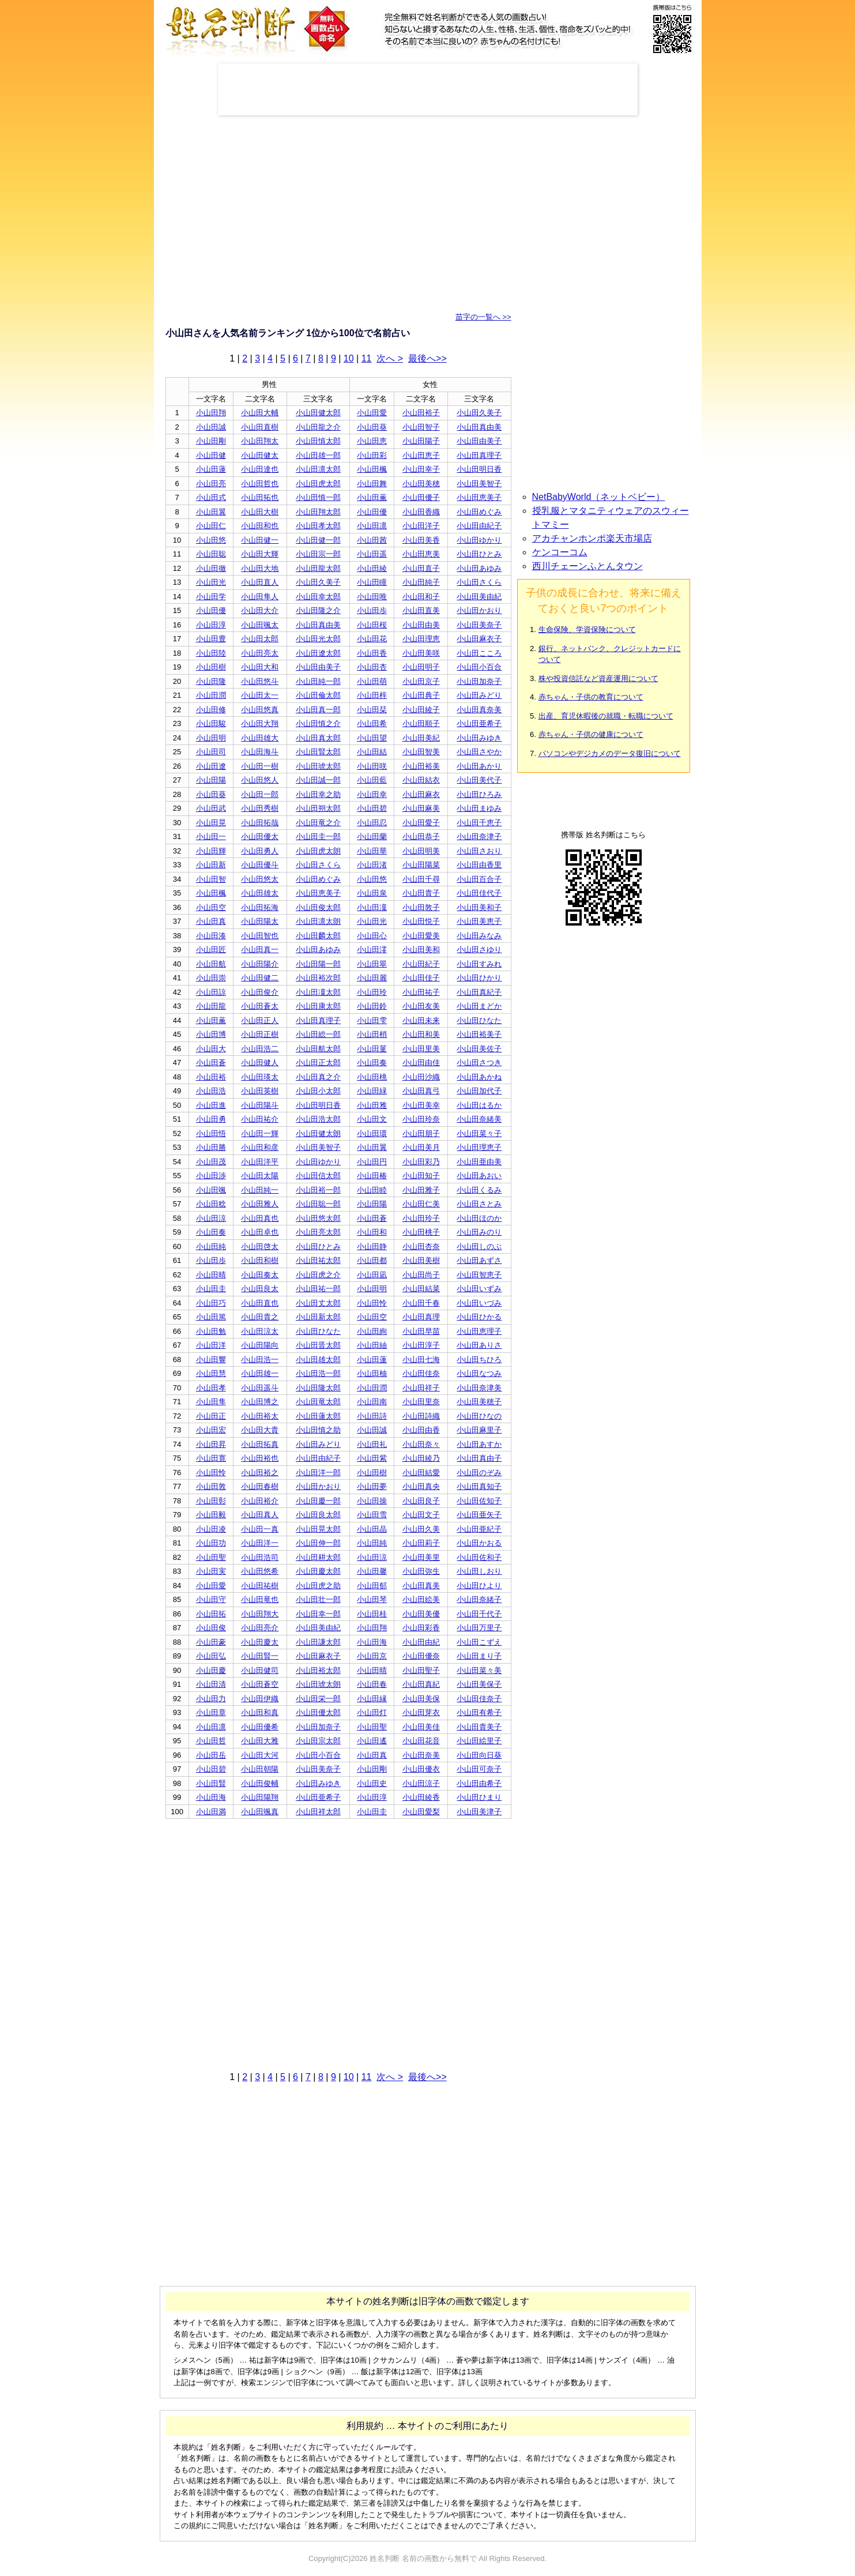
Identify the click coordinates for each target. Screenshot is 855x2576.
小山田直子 (421, 568)
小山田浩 (211, 1090)
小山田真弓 (421, 1090)
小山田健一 (259, 540)
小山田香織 (421, 511)
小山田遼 (211, 766)
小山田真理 (421, 1317)
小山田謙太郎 (318, 1642)
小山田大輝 (259, 554)
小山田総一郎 (318, 1034)
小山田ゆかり (479, 540)
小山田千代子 (479, 1613)
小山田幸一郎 (318, 1613)
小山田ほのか (479, 1218)
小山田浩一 (259, 1359)
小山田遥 (372, 554)
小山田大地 (259, 568)
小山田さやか (479, 751)
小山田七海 (421, 1359)
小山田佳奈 (421, 1373)
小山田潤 (211, 695)
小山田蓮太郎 (318, 1416)
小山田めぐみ (479, 511)
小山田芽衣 (421, 1712)
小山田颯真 (259, 1811)
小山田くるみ (479, 1190)
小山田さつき (479, 1062)
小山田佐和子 (479, 1557)
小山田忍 (372, 822)
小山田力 (211, 1698)
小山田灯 (372, 1712)
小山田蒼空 (259, 1684)
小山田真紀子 (479, 992)
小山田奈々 (421, 1444)
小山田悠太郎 (318, 1218)
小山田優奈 (421, 1656)
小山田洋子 (421, 525)
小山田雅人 (259, 1203)
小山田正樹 (259, 1034)
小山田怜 (372, 1303)
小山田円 (372, 1161)
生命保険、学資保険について (587, 629)
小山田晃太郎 (318, 1529)
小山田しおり (479, 1571)
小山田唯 (372, 596)
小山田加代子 (479, 1090)
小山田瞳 (372, 582)
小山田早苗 (421, 1331)
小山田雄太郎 (318, 1359)
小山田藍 (372, 780)
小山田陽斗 (259, 1105)
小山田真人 (259, 1514)
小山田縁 (372, 1698)
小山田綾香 (421, 1797)
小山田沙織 (421, 1077)
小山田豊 (211, 638)
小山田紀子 (421, 964)
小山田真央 (421, 1486)
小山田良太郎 (318, 1514)
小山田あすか (479, 1444)
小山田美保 (421, 1698)
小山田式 (211, 497)
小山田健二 (259, 977)
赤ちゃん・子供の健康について (590, 734)
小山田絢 (372, 1331)
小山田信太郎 (318, 1175)
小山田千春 (421, 1303)
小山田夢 (372, 1486)
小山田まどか (479, 1006)
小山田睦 (372, 1190)
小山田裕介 (259, 1500)
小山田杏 (372, 667)
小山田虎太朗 (318, 851)
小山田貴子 (421, 893)
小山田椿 (372, 1175)
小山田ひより (479, 1585)
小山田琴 (372, 1599)
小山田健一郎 (318, 540)
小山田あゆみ (479, 568)
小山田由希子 (479, 1783)
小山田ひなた (479, 1020)
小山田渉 (211, 1175)
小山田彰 (211, 1500)
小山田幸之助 (318, 794)
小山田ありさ (479, 1345)
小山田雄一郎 (318, 455)
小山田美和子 (479, 907)
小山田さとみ (479, 1203)
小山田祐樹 (259, 1585)
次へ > (389, 358)
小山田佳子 (421, 977)
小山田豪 (211, 1642)
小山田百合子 (479, 879)
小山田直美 (421, 610)
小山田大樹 (259, 511)
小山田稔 (211, 1203)
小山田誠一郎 (318, 780)
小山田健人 (259, 1062)
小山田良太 (259, 1288)
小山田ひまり (479, 1797)
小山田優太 (259, 836)
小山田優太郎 (318, 1712)
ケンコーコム (559, 552)
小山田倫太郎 (318, 695)
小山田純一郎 (318, 681)
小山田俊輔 (259, 1783)
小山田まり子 (479, 1656)
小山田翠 (372, 964)
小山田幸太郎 (318, 596)
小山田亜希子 (479, 723)
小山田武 (211, 808)
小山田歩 (372, 610)
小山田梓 (372, 695)
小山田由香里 (479, 864)
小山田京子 (421, 681)
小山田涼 (211, 1218)
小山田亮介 (259, 1627)
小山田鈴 (372, 1006)
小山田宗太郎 (318, 1740)
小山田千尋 (421, 879)
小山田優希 (259, 1727)
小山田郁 (372, 1585)
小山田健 (211, 455)
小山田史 (372, 1783)
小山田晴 (211, 1274)
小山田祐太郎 (318, 1260)
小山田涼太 (259, 1331)
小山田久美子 (479, 412)
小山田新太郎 (318, 1317)
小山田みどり (479, 695)
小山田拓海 (259, 907)
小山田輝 (211, 851)
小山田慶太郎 (318, 1571)
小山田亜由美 (479, 1161)
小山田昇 (211, 1444)
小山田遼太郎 (318, 653)
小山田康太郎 (318, 1006)
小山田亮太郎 (318, 1232)
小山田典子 (421, 695)
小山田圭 (211, 1288)
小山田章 (211, 1712)
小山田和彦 (259, 1147)
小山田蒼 (211, 1062)
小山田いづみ (479, 1303)
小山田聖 (211, 1557)
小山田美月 (421, 1147)
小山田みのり (479, 1232)
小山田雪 (372, 1514)
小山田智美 (421, 751)
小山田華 (372, 851)
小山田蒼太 (259, 1006)
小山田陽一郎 (318, 964)
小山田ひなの (479, 1416)
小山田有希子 (479, 1712)
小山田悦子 (421, 921)
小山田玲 (372, 992)
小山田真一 (259, 949)
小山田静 (372, 1246)
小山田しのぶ (479, 1246)
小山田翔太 (259, 441)
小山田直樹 (259, 427)
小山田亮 (211, 483)
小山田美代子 (479, 780)
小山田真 (211, 921)
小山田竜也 (259, 1599)
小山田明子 (421, 667)
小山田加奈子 (479, 681)
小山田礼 (372, 1444)
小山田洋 (211, 1345)
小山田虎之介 (318, 1274)
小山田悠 (211, 540)
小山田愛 (372, 412)
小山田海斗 (259, 751)
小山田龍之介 (318, 427)
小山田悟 (211, 1133)
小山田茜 (372, 540)
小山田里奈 (421, 1401)
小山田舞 (372, 483)
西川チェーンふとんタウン (587, 566)
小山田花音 (421, 1740)
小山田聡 (211, 554)
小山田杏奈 (421, 1246)
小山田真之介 (318, 1077)
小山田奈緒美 (479, 1119)
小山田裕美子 (479, 1034)
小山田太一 (259, 695)
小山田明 (211, 738)
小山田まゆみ (479, 808)
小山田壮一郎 (318, 1599)
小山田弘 (211, 1656)
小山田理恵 (421, 638)
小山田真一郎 (318, 709)
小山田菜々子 (479, 1133)
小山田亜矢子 (479, 1514)
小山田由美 (421, 625)
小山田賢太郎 (318, 751)
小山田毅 (211, 1514)
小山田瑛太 (259, 1077)
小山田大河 (259, 1755)
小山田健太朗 (318, 1133)
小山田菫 (372, 1048)
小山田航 (211, 964)
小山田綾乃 (421, 1458)
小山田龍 (211, 1006)
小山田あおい (479, 1175)
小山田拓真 (259, 1444)
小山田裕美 (421, 766)
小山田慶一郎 (318, 1500)
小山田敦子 (421, 907)
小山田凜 (372, 907)
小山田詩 (372, 1416)
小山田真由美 (479, 427)
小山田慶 (211, 1670)
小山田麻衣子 (479, 638)
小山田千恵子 (479, 822)
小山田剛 (211, 441)
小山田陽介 (259, 964)
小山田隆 (211, 681)
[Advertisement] (428, 89)
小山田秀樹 (259, 808)
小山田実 (211, 1571)
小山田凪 (372, 1274)
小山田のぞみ (479, 1472)
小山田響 (211, 1359)
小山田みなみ (479, 935)
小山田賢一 (259, 1656)
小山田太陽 (259, 1175)
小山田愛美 (421, 935)
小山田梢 (372, 1034)
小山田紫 (372, 1458)
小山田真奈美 (479, 709)
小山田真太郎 (318, 738)
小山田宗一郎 (318, 554)
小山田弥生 (421, 1571)
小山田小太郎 (318, 1090)
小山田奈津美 (479, 1387)
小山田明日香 (479, 469)
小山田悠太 (259, 879)
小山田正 (211, 1416)
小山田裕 (211, 1077)
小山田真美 (421, 1585)
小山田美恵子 (479, 921)
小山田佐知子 (479, 1500)
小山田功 (211, 1543)
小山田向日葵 (479, 1755)
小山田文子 (421, 1514)
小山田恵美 (421, 554)
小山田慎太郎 (318, 441)
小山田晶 (372, 1529)
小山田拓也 (259, 497)
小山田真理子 (479, 455)
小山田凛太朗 (318, 921)
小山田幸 (372, 794)
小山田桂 (372, 1613)
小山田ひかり (479, 977)
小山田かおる (479, 1543)
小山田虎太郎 (318, 483)
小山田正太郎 (318, 1062)
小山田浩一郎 (318, 1373)
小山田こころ (479, 653)
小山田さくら (479, 582)
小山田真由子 (479, 1458)
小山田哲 (211, 1740)
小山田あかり (479, 766)
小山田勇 (211, 1119)
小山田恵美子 (479, 497)
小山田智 (211, 879)
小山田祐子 (421, 992)
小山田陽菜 (421, 864)
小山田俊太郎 (318, 907)
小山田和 (372, 1232)
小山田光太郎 (318, 638)
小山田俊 (211, 1627)
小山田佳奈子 (479, 1698)
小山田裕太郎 (318, 1670)
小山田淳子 (421, 1345)
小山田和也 (259, 525)
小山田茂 (211, 1161)
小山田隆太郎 (318, 1387)
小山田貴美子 (479, 1727)
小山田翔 (211, 412)
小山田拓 (211, 1613)
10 (349, 358)
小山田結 (372, 751)
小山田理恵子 (479, 1147)
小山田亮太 (259, 653)
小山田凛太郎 (318, 469)
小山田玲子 (421, 1218)
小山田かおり (479, 610)
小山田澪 (372, 949)
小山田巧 (211, 1303)
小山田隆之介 (318, 610)
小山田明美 (421, 851)
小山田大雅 (259, 1740)
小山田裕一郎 (318, 1190)
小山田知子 (421, 1175)
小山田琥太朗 (318, 1684)
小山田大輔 (259, 412)
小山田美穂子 (479, 1401)
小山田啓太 (259, 1246)
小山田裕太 (259, 1416)
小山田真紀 (421, 1684)
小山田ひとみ (479, 554)
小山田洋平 (259, 1161)
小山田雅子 (421, 1190)
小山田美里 (421, 1557)
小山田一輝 (259, 1133)
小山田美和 (421, 949)
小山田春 (372, 1684)
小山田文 (372, 1119)
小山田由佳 (421, 1062)
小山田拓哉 (259, 822)
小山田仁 (211, 525)
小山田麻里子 (479, 1430)
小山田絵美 (421, 1599)
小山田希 (372, 723)
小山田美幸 (421, 1105)
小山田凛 (372, 525)
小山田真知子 (479, 1486)
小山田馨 (372, 1571)
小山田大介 (259, 610)
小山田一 (211, 836)
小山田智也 (259, 935)
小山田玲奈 (421, 1119)
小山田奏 (372, 1062)
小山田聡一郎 (318, 1203)
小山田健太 (259, 455)
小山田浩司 (259, 1557)
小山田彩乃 (421, 1161)
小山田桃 (372, 1077)
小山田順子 (421, 723)
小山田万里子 (479, 1627)
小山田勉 (211, 1331)
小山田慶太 (259, 1642)
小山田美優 (421, 1613)
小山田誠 (211, 427)
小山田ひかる (479, 1317)
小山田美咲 (421, 653)
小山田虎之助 (318, 1585)
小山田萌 (372, 681)
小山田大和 (259, 667)
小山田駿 (211, 723)
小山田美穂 (421, 483)
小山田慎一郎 (318, 497)
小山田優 (372, 511)
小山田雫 (372, 1020)
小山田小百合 (479, 667)
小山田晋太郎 (318, 1345)
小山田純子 (421, 582)
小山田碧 (372, 808)
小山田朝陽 (259, 1769)
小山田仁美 (421, 1203)
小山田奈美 (421, 1755)
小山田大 (211, 1048)
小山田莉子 (421, 1543)
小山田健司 (259, 1670)
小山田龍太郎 (318, 568)
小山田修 (211, 709)
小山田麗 (372, 977)
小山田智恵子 (479, 1274)
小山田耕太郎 (318, 1557)
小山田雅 (372, 1105)
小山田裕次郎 (318, 977)
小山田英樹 (259, 1090)
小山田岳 (211, 1755)
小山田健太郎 (318, 412)
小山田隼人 (259, 596)
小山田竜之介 (318, 822)
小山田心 (372, 935)
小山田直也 (259, 1303)
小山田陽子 (421, 441)
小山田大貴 (259, 1430)
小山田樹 (211, 667)
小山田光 (211, 582)
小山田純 (211, 1246)
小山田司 (211, 751)
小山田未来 (421, 1020)
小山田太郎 (259, 638)
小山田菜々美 (479, 1670)
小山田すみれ (479, 964)
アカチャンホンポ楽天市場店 (592, 538)
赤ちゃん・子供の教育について (590, 697)
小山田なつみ (479, 1373)
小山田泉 (372, 893)
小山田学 (211, 596)
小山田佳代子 (479, 893)
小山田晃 (211, 822)
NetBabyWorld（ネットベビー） (598, 497)
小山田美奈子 (479, 625)
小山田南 (372, 1401)
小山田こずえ (479, 1642)
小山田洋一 (259, 1543)
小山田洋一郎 (318, 1472)
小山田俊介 (259, 992)
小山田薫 (372, 497)
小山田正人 (259, 1020)
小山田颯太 (259, 625)
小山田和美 (421, 1034)
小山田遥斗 (259, 1387)
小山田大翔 (259, 723)
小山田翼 (211, 511)
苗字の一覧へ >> (483, 317)
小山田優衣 (421, 1769)
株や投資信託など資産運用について (598, 678)
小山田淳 (211, 625)
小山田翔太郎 (318, 511)
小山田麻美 (421, 808)
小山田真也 (259, 1218)
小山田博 (211, 1034)
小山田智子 (421, 427)
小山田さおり (479, 851)
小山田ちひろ (479, 1359)
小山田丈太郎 (318, 1303)
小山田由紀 (421, 1642)
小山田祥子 (421, 1387)
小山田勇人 (259, 851)
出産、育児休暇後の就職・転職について (605, 716)
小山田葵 (372, 427)
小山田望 (372, 738)
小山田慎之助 (318, 1430)
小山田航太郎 (318, 1048)
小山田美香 (421, 540)
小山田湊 (211, 935)
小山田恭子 (421, 836)
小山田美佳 (421, 1727)
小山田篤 (211, 1317)
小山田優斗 (259, 864)
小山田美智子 (479, 483)
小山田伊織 (259, 1698)
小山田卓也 (259, 1232)
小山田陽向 (259, 1345)
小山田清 (211, 1684)
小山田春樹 (259, 1486)
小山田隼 (211, 1401)
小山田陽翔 (259, 1797)
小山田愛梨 (421, 1811)
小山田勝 (211, 1147)
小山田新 (211, 864)
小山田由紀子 (479, 525)
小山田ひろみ (479, 794)
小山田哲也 (259, 483)
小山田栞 (372, 709)
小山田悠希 (259, 1571)
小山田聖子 (421, 1670)
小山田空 (211, 907)
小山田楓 (372, 469)
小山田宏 (211, 1430)
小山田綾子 (421, 709)
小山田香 (372, 653)
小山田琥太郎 (318, 766)
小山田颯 (211, 1190)
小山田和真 (259, 1712)
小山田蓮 (211, 469)
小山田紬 (372, 1345)
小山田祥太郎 (318, 1811)
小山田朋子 (421, 1133)
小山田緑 (372, 1090)
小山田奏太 (259, 1274)
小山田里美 (421, 1048)
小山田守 (211, 1599)
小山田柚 (372, 1373)
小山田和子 (421, 596)
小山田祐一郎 (318, 1288)
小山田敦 (211, 1486)
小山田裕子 (421, 412)
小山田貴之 (259, 1317)
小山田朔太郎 (318, 808)
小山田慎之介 (318, 723)
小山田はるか (479, 1105)
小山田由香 (421, 1430)
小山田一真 (259, 1529)
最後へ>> (427, 358)
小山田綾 (372, 568)
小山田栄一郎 (318, 1698)
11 (366, 358)
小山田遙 (372, 1740)
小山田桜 (372, 625)
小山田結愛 (421, 1472)
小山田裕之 (259, 1472)
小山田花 (372, 638)
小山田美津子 (479, 1811)
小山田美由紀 (479, 596)
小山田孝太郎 (318, 525)
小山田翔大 (259, 1613)
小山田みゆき (479, 738)
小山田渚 (372, 864)
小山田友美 (421, 1006)
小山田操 (372, 1500)
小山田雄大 (259, 738)
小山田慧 (211, 1373)
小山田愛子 (421, 822)
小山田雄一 (259, 1373)
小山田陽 (211, 780)
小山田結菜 (421, 1288)
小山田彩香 (421, 1627)
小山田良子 (421, 1500)
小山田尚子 (421, 1274)
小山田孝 (211, 1387)
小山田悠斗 (259, 681)
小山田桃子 (421, 1232)
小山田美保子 (479, 1684)
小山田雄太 (259, 893)
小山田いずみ (479, 1288)
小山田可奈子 (479, 1769)
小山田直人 (259, 582)
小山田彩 (372, 455)
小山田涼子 (421, 1783)
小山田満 (211, 1811)
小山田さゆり (479, 949)
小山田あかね (479, 1077)
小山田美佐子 (479, 1048)
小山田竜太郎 (318, 1401)
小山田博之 (259, 1401)
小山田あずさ (479, 1260)
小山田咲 (372, 766)
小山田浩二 (259, 1048)
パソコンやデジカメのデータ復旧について (609, 753)
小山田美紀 (421, 738)
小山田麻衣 (421, 794)
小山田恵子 (421, 455)
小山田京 (372, 1656)
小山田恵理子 (479, 1331)
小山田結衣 (421, 780)
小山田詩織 (421, 1416)
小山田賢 (211, 1783)
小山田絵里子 (479, 1740)
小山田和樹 (259, 1260)
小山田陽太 (259, 921)
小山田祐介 (259, 1119)
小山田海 (372, 1642)
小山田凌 (211, 1529)
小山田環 (372, 1133)
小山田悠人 (259, 780)
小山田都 (372, 1260)
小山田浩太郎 (318, 1119)
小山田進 (211, 1105)
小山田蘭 (372, 836)
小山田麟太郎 (318, 935)
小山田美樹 (421, 1260)
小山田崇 (211, 977)
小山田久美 (421, 1529)
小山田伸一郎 (318, 1543)
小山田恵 (372, 441)
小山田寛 (211, 1458)
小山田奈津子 (479, 836)
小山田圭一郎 (318, 836)
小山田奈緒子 (479, 1599)
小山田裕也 (259, 1458)
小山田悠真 (259, 709)
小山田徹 (211, 568)
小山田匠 (211, 949)
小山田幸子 (421, 469)
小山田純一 (259, 1190)
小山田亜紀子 (479, 1529)
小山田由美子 (479, 441)
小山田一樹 (259, 766)
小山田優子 (421, 497)
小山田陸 (211, 653)
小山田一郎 (259, 794)
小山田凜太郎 (318, 992)
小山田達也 (259, 469)
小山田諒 (211, 992)
